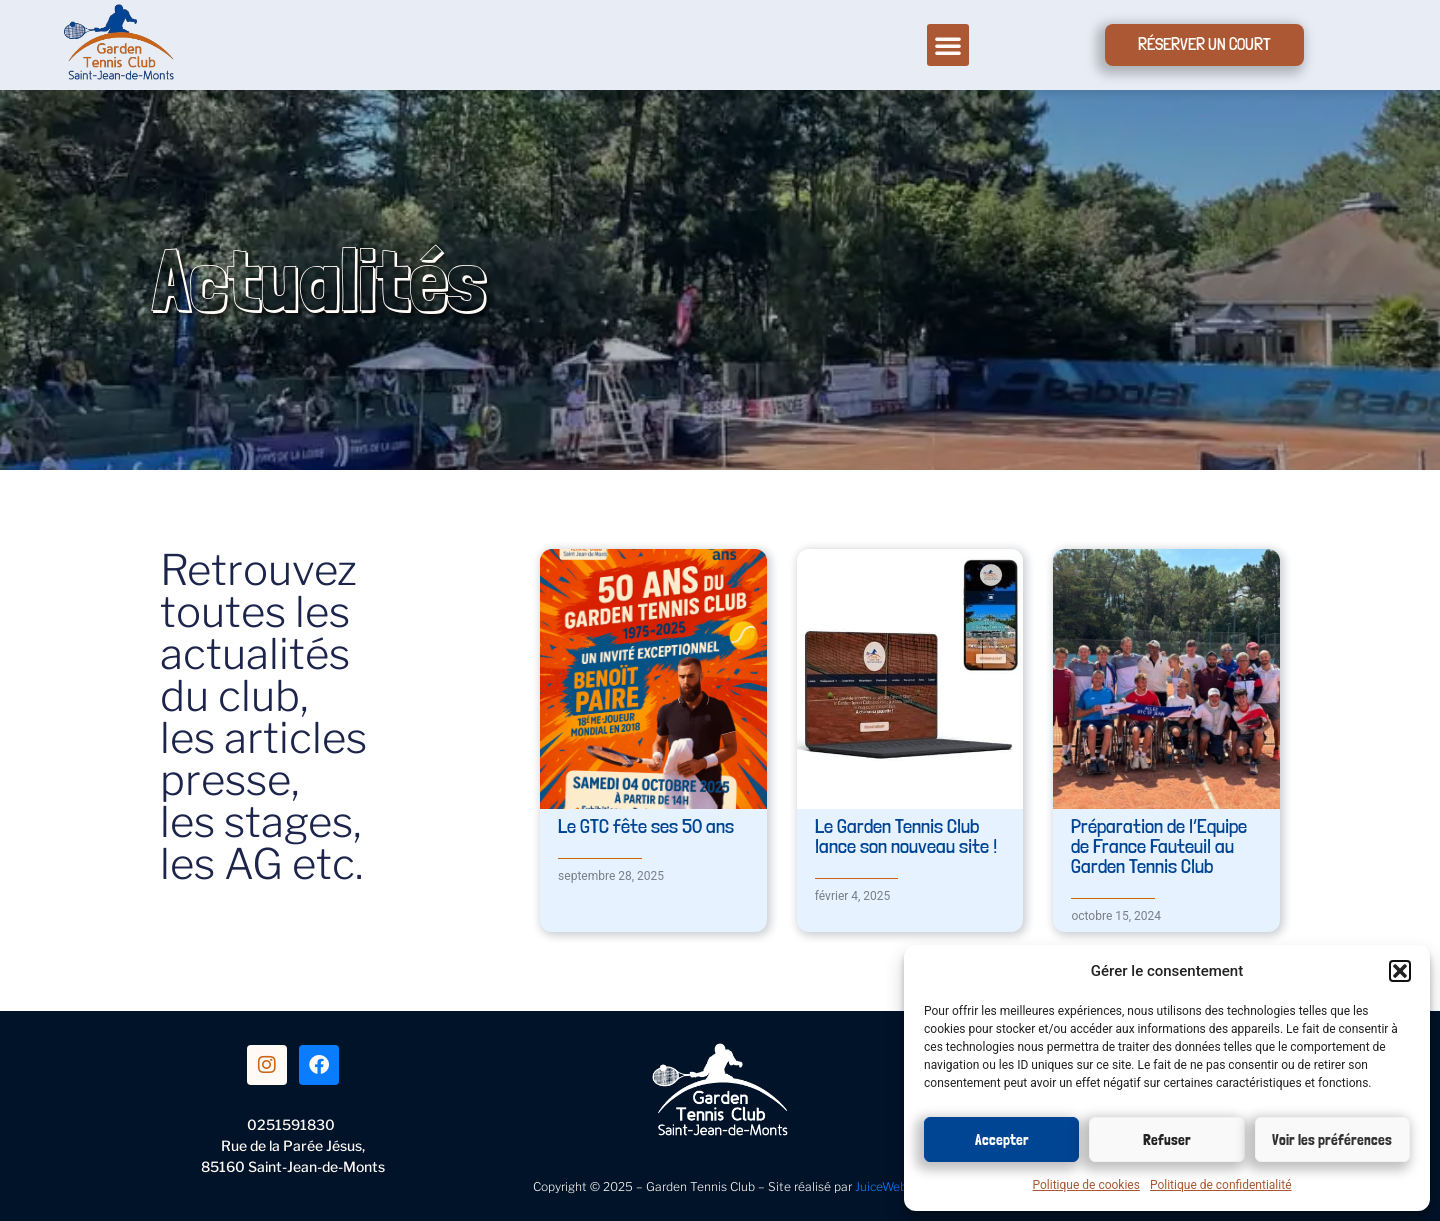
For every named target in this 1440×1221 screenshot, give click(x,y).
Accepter (1002, 1140)
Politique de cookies (1086, 1185)
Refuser (1167, 1140)
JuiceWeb (881, 1186)
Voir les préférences (1332, 1140)
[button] (1400, 971)
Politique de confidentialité (1221, 1185)
